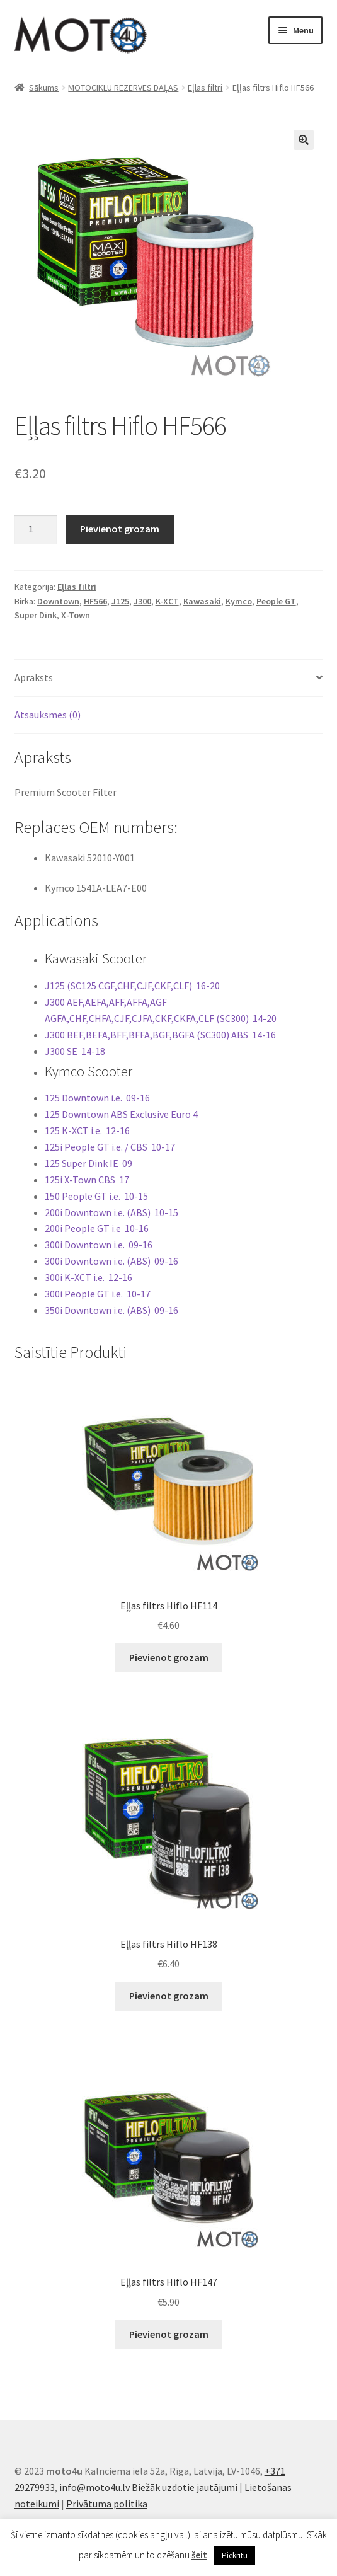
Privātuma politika (106, 2503)
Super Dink (35, 615)
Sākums (44, 87)
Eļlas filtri (205, 87)
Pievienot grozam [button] (168, 1657)
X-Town (75, 615)
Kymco (239, 601)
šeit (199, 2555)
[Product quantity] (35, 529)
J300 (142, 601)
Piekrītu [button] (235, 2555)
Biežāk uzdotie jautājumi (184, 2487)
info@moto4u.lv (94, 2487)
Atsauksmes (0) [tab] (47, 714)
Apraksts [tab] (33, 677)
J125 (120, 601)
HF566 (95, 601)
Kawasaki (202, 601)
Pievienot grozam (119, 528)
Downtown (58, 601)
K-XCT (167, 601)
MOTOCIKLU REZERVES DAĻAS (123, 87)
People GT (276, 601)
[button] (304, 140)
